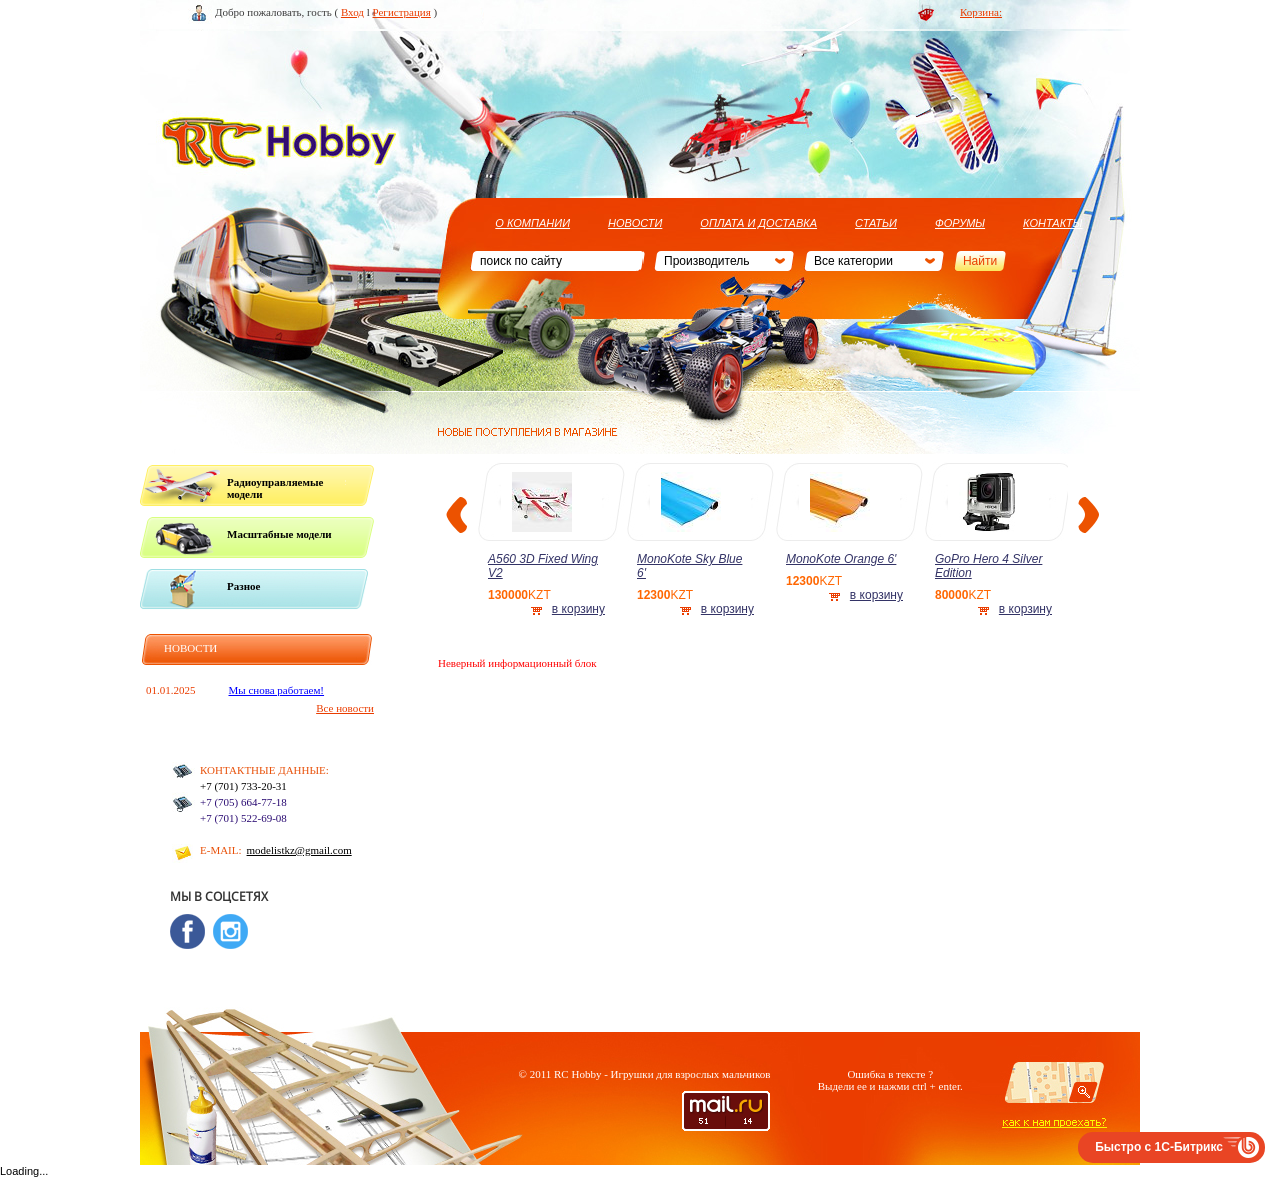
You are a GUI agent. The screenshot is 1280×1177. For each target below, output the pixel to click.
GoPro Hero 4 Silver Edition (988, 566)
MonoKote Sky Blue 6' (689, 566)
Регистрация (402, 12)
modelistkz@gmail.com (299, 850)
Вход (352, 12)
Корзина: (981, 12)
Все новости (345, 708)
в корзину (578, 609)
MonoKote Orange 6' (841, 559)
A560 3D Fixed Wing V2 (543, 566)
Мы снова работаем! (277, 690)
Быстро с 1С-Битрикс (1159, 1147)
